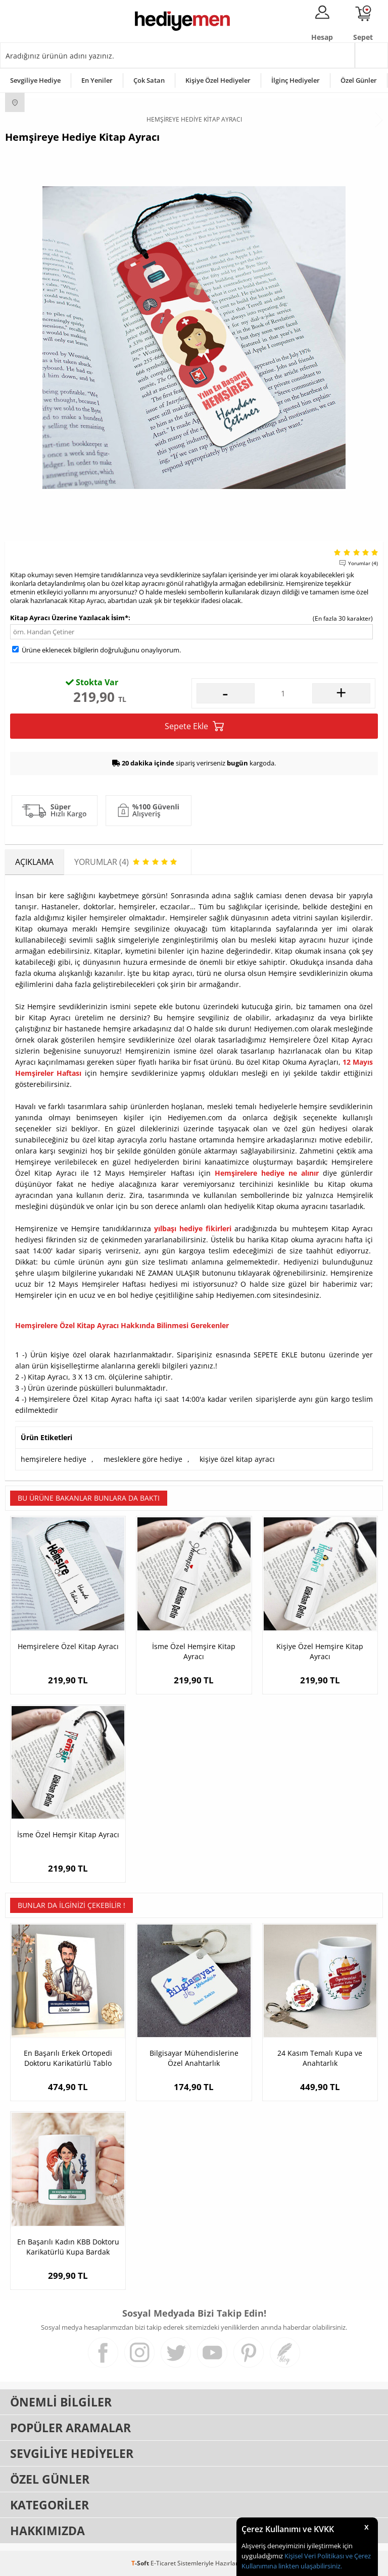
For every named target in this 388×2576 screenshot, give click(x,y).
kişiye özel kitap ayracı (237, 1459)
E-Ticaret (163, 2563)
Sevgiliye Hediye (35, 80)
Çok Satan (149, 80)
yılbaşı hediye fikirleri (192, 1228)
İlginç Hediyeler (295, 80)
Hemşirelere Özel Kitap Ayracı (68, 1646)
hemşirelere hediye (53, 1459)
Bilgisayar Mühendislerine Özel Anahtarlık (194, 2058)
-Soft (141, 2563)
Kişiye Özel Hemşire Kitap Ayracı (319, 1651)
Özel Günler (359, 80)
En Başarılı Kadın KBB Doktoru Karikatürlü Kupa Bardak (68, 2247)
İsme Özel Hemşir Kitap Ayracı (68, 1834)
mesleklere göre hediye (143, 1459)
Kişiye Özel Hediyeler (218, 80)
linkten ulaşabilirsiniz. (309, 2565)
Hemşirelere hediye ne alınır (267, 1173)
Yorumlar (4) (363, 563)
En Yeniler (97, 80)
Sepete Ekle (194, 726)
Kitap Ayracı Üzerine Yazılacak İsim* (69, 617)
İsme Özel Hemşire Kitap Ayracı (193, 1651)
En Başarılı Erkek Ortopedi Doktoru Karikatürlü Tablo (68, 2058)
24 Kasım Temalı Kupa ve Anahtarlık (319, 2058)
